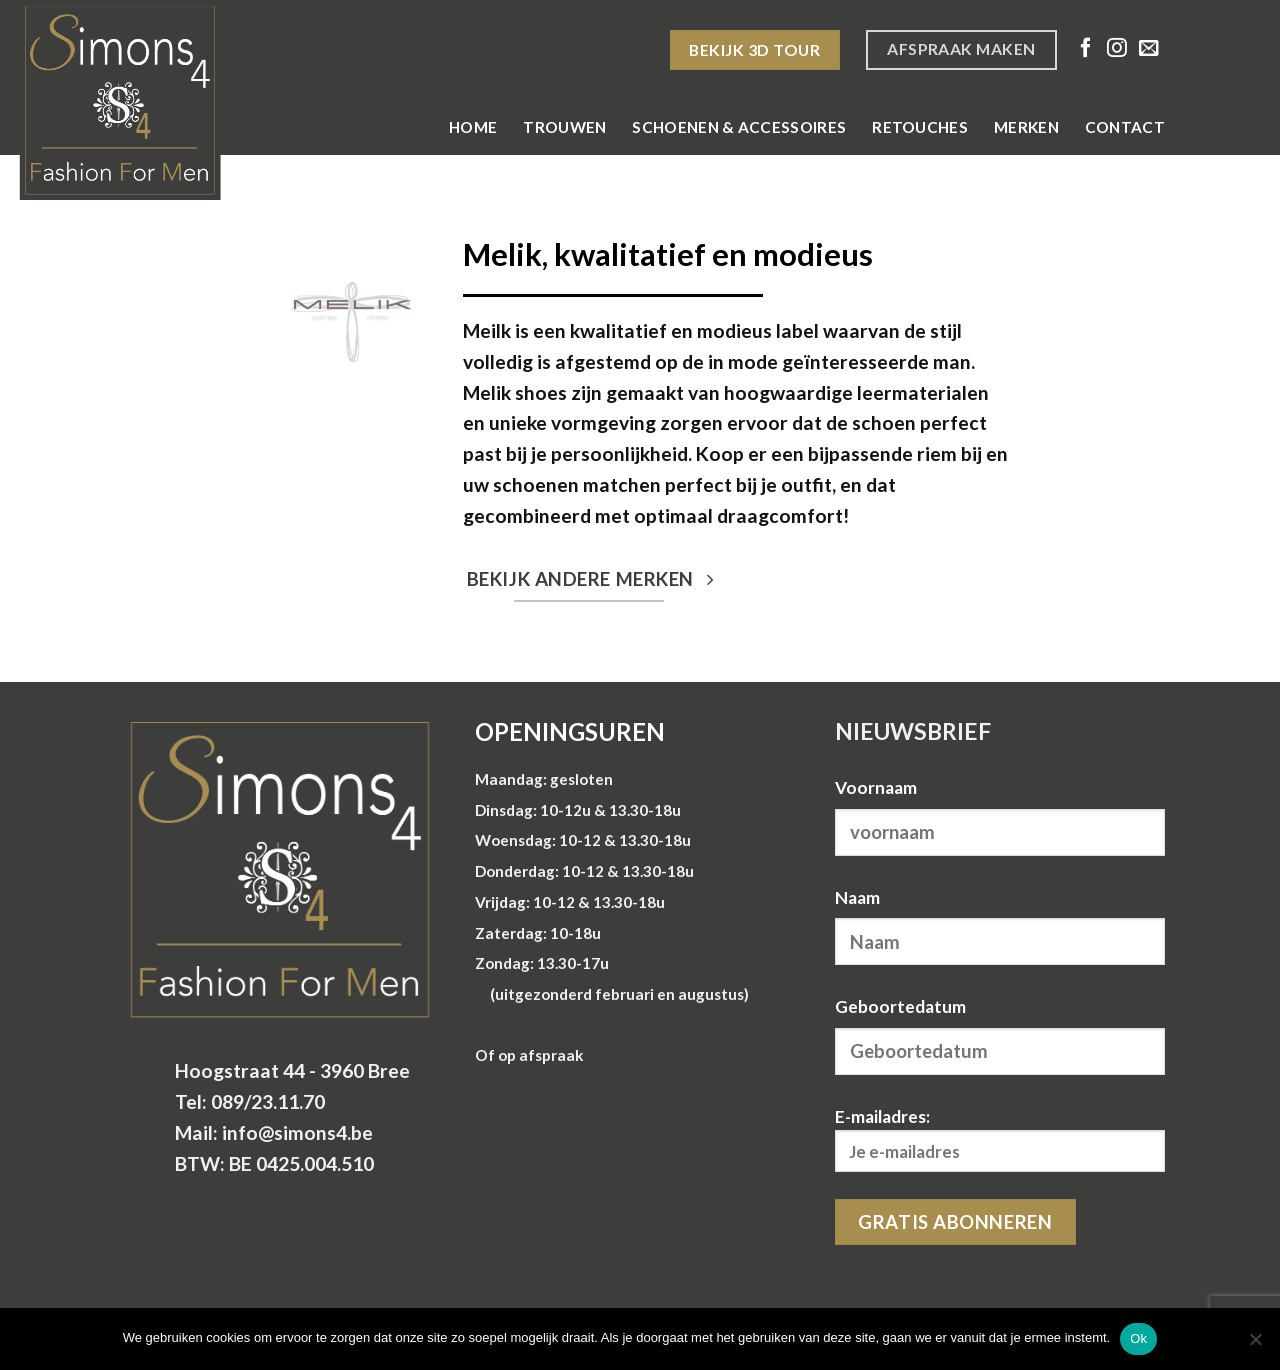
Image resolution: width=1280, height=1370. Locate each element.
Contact (1125, 127)
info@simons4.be (297, 1132)
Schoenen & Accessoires (739, 127)
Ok (1138, 1338)
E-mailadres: (1000, 1139)
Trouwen (564, 127)
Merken (1026, 127)
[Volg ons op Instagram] (1117, 49)
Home (473, 127)
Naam (857, 897)
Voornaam (876, 787)
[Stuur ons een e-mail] (1149, 49)
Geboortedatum (900, 1006)
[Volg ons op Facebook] (1086, 49)
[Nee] (1255, 1345)
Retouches (920, 127)
